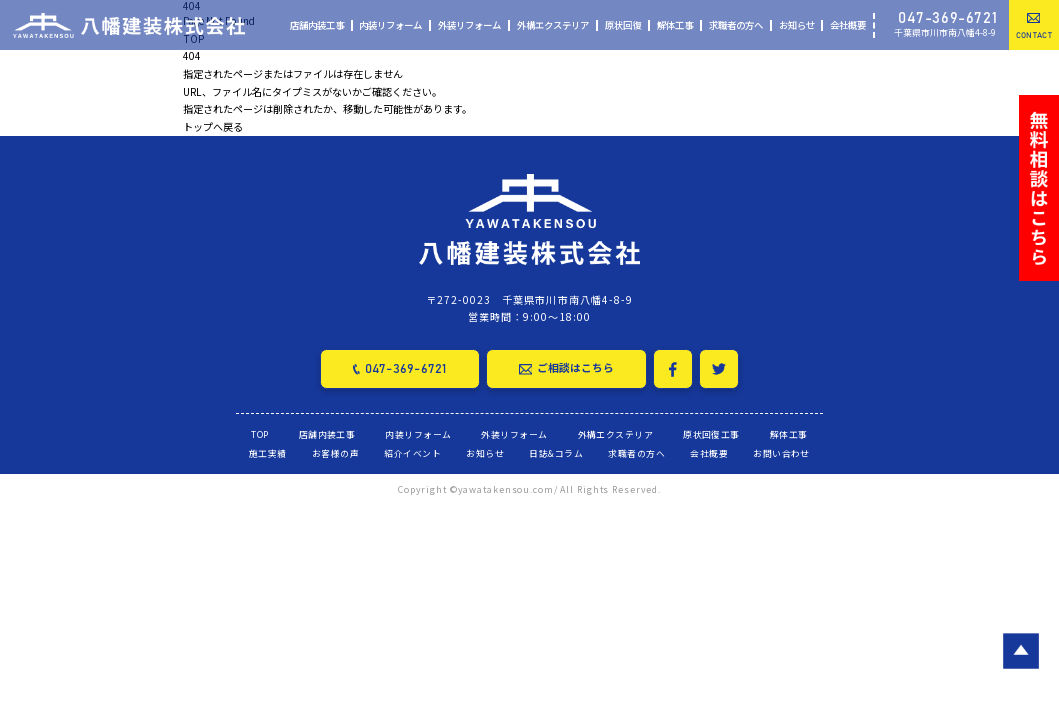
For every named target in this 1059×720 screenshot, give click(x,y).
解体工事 (675, 25)
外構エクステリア (553, 25)
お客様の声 (335, 450)
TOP (259, 431)
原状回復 (623, 25)
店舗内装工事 (317, 25)
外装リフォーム (469, 25)
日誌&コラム (556, 450)
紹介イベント (412, 450)
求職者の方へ (736, 25)
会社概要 (848, 25)
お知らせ (797, 25)
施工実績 (268, 450)
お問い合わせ (781, 450)
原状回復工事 (711, 431)
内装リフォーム (390, 25)
